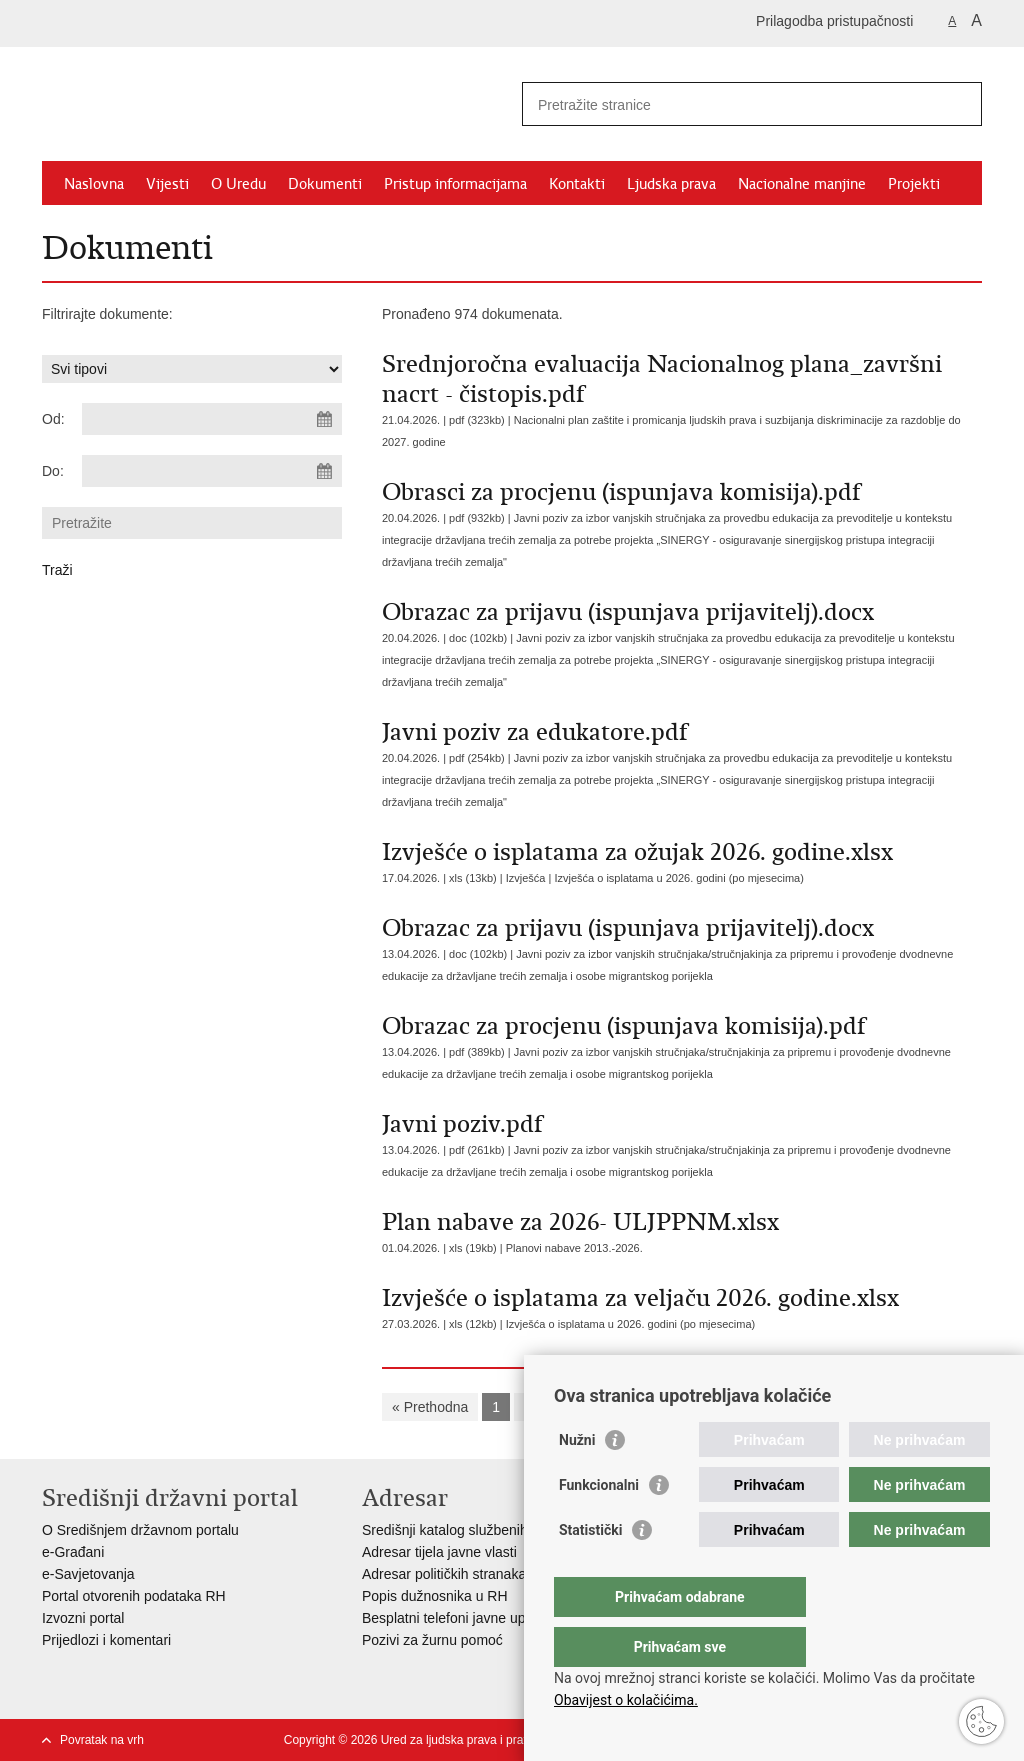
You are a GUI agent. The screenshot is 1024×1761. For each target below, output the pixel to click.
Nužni (577, 1480)
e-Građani (73, 1552)
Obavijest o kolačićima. (626, 1700)
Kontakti (577, 184)
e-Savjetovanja (88, 1574)
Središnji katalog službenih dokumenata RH (497, 1530)
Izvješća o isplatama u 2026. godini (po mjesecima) (678, 878)
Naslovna (94, 184)
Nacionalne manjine (802, 184)
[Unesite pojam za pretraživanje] (730, 104)
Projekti (914, 184)
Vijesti (167, 184)
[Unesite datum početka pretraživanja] (212, 419)
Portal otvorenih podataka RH (134, 1596)
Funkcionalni (599, 1525)
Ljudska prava (671, 184)
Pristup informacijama (455, 184)
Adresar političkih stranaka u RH (462, 1574)
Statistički (590, 1570)
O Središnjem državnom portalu (140, 1530)
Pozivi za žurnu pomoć (432, 1640)
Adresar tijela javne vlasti (439, 1552)
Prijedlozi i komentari (106, 1640)
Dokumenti (325, 184)
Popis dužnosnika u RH (435, 1596)
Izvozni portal (83, 1618)
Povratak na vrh (102, 1740)
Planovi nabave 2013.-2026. (574, 1248)
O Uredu (238, 184)
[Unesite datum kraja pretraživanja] (212, 471)
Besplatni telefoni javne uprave (457, 1618)
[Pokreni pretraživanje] (959, 104)
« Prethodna (430, 1407)
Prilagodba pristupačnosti (834, 21)
